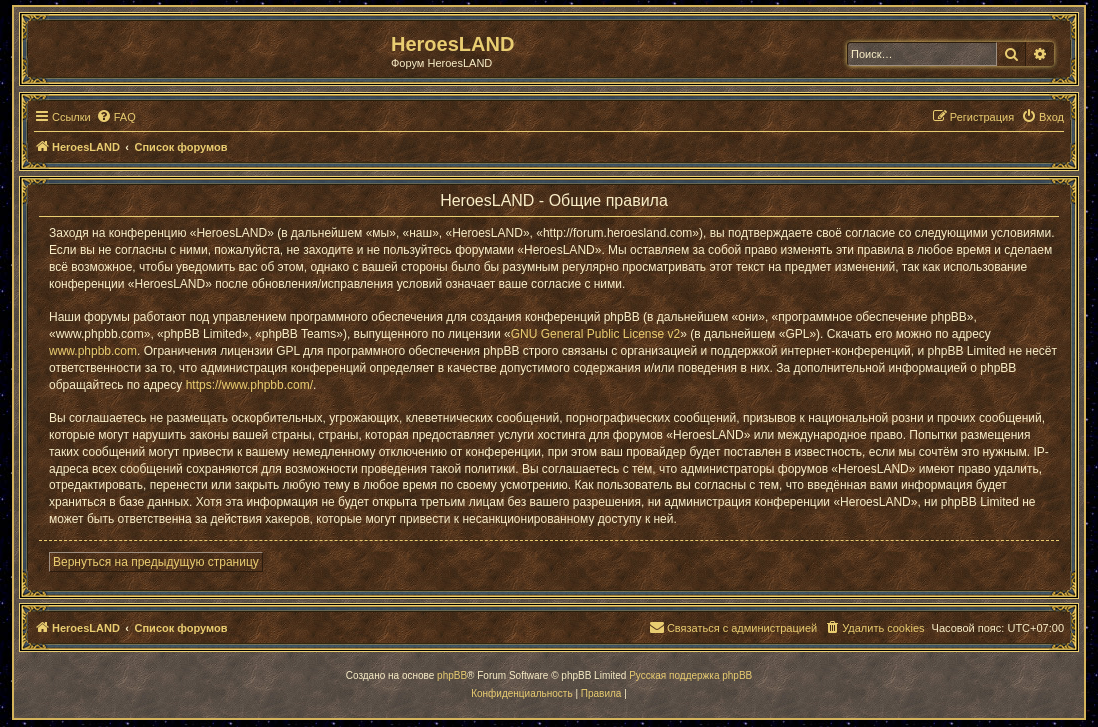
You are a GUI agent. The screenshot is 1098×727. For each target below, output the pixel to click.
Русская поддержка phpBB (690, 675)
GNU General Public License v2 (595, 334)
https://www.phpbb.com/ (249, 385)
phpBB (452, 675)
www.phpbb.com (93, 351)
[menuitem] (116, 117)
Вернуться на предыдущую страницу (156, 562)
